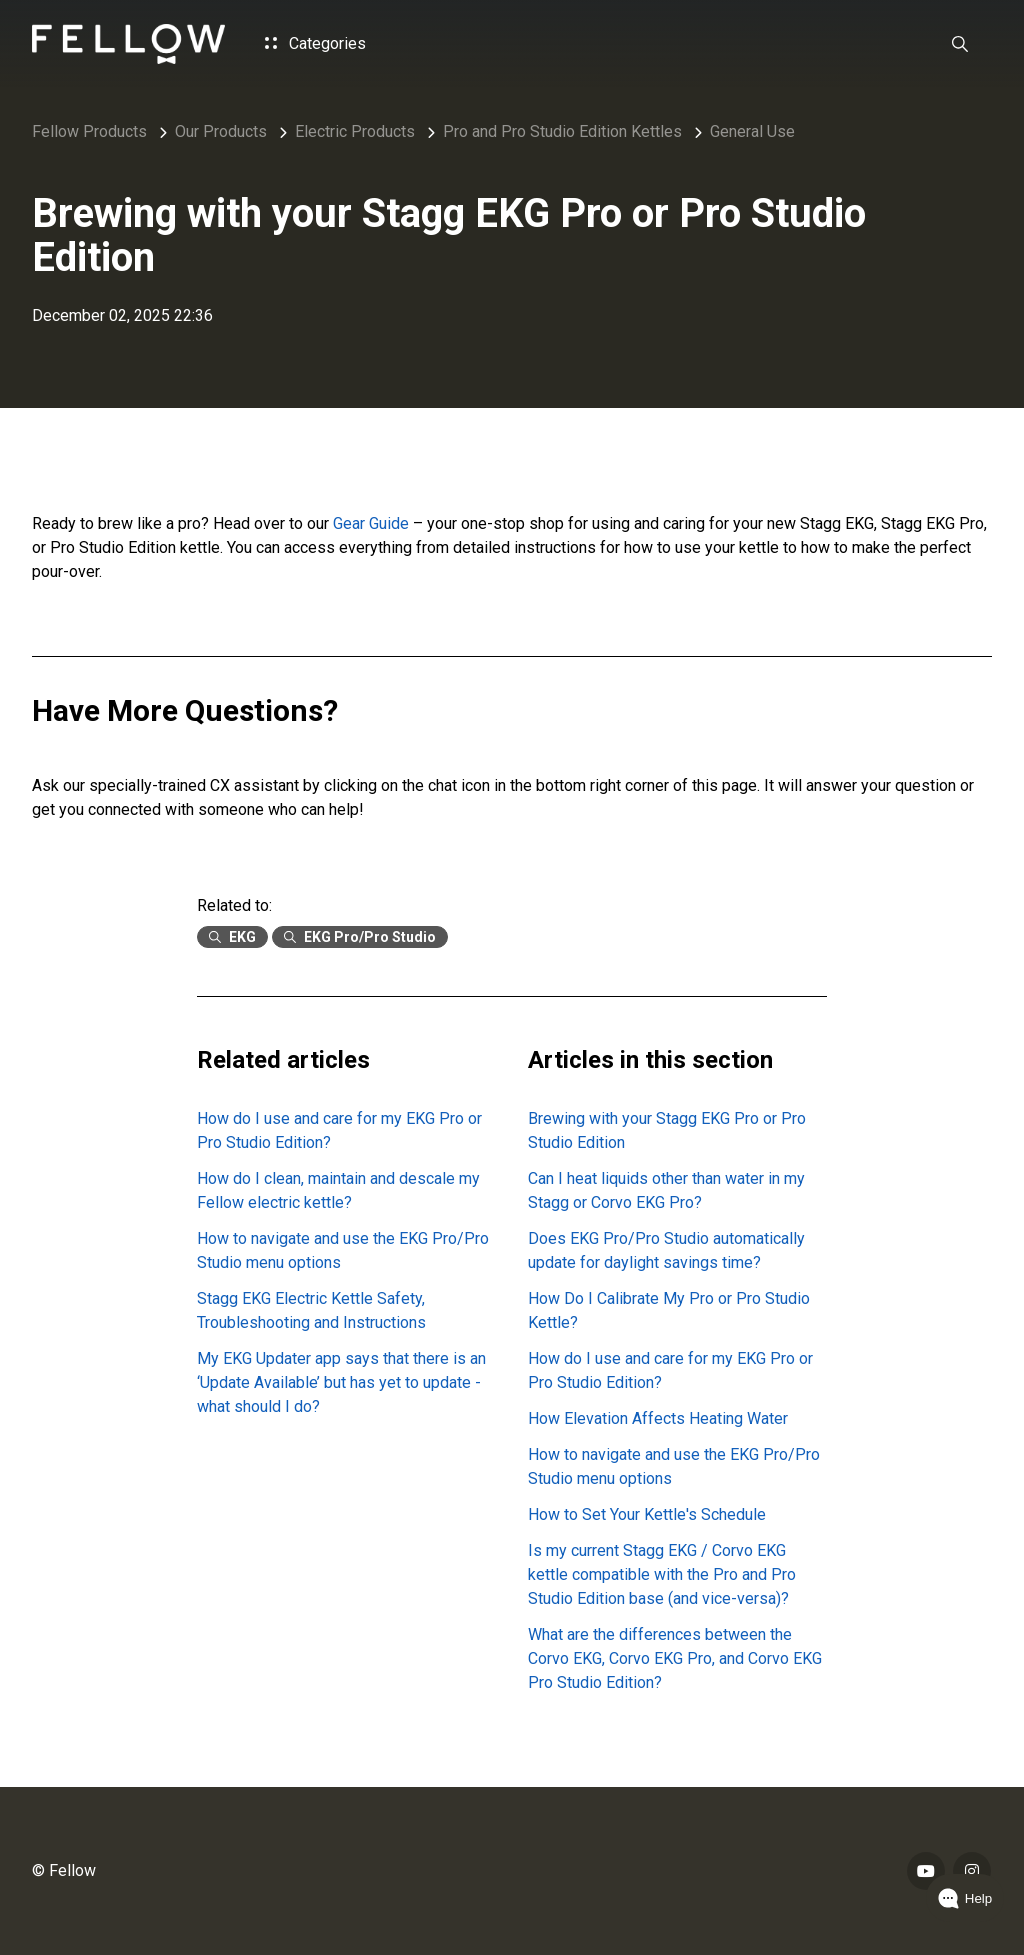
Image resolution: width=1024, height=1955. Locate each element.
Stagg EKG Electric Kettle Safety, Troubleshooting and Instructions (311, 1310)
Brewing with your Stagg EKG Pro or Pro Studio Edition (667, 1130)
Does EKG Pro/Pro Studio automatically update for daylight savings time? (666, 1250)
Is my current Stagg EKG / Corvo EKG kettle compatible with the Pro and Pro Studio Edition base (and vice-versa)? (662, 1574)
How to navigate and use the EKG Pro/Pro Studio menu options (343, 1250)
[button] (960, 44)
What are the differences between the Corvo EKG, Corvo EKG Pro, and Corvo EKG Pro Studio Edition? (675, 1658)
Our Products (221, 131)
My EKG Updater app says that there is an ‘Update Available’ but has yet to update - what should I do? (341, 1382)
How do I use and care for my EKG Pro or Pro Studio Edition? (339, 1130)
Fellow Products (89, 131)
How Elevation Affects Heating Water (658, 1418)
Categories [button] (315, 43)
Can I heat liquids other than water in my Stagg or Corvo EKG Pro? (666, 1190)
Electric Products (355, 131)
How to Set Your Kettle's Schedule (647, 1514)
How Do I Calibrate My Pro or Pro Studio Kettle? (669, 1310)
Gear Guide (373, 523)
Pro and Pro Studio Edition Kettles (562, 131)
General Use (752, 131)
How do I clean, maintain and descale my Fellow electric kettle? (338, 1190)
